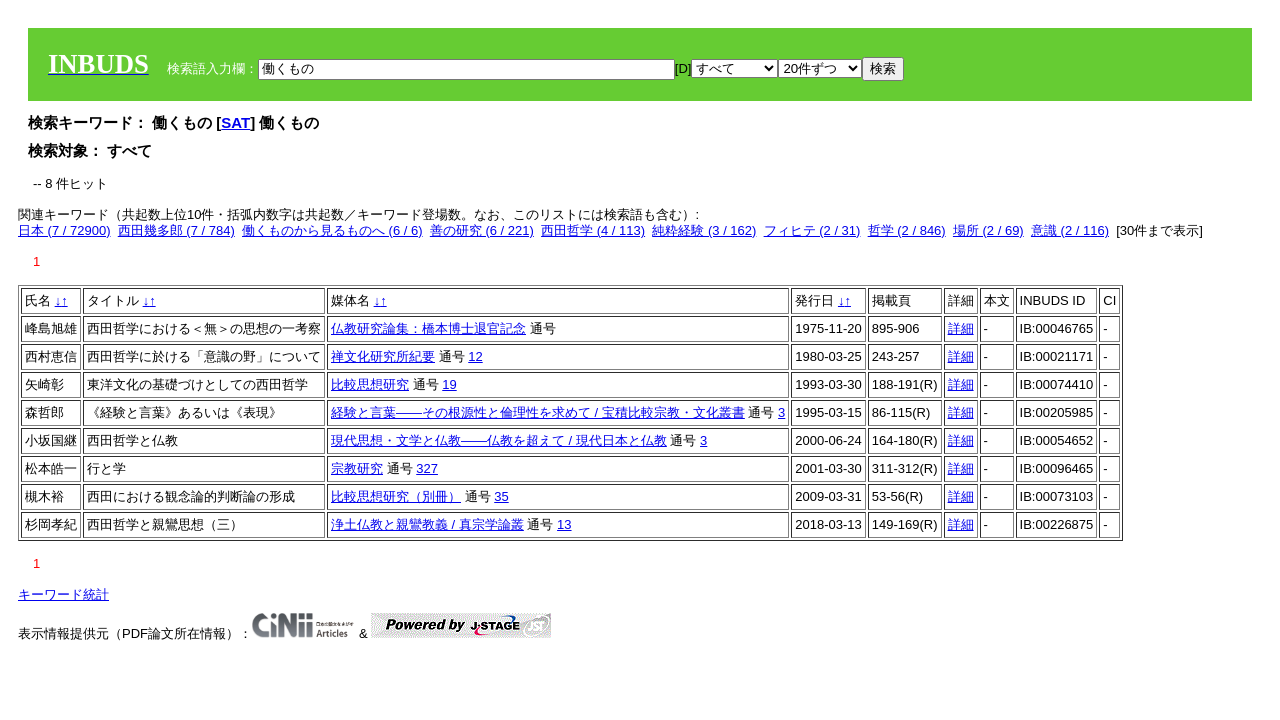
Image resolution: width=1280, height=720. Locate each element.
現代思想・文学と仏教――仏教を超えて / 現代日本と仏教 (499, 440)
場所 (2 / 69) (988, 230)
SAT (235, 122)
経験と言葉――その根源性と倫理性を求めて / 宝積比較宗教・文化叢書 (538, 412)
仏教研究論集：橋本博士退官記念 (428, 328)
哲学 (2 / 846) (907, 230)
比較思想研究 (370, 384)
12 (475, 356)
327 (427, 468)
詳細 (961, 328)
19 (449, 384)
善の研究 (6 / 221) (482, 230)
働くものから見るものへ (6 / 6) (332, 230)
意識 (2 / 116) (1070, 230)
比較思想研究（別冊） (396, 496)
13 (564, 524)
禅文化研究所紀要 (383, 356)
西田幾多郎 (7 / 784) (176, 230)
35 (501, 496)
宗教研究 (357, 468)
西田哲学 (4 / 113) (593, 230)
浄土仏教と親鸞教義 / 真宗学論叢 (427, 524)
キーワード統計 (63, 594)
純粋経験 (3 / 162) (704, 230)
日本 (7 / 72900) (64, 230)
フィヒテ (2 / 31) (812, 230)
